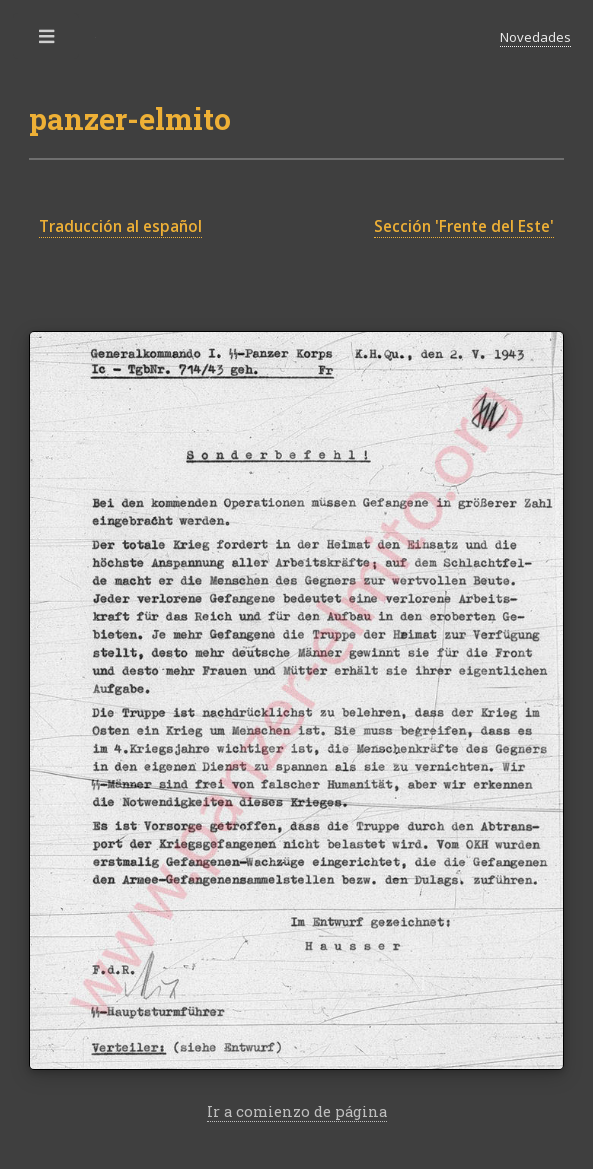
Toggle (48, 41)
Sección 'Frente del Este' (464, 226)
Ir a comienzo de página (297, 1111)
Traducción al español (120, 226)
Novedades (535, 37)
